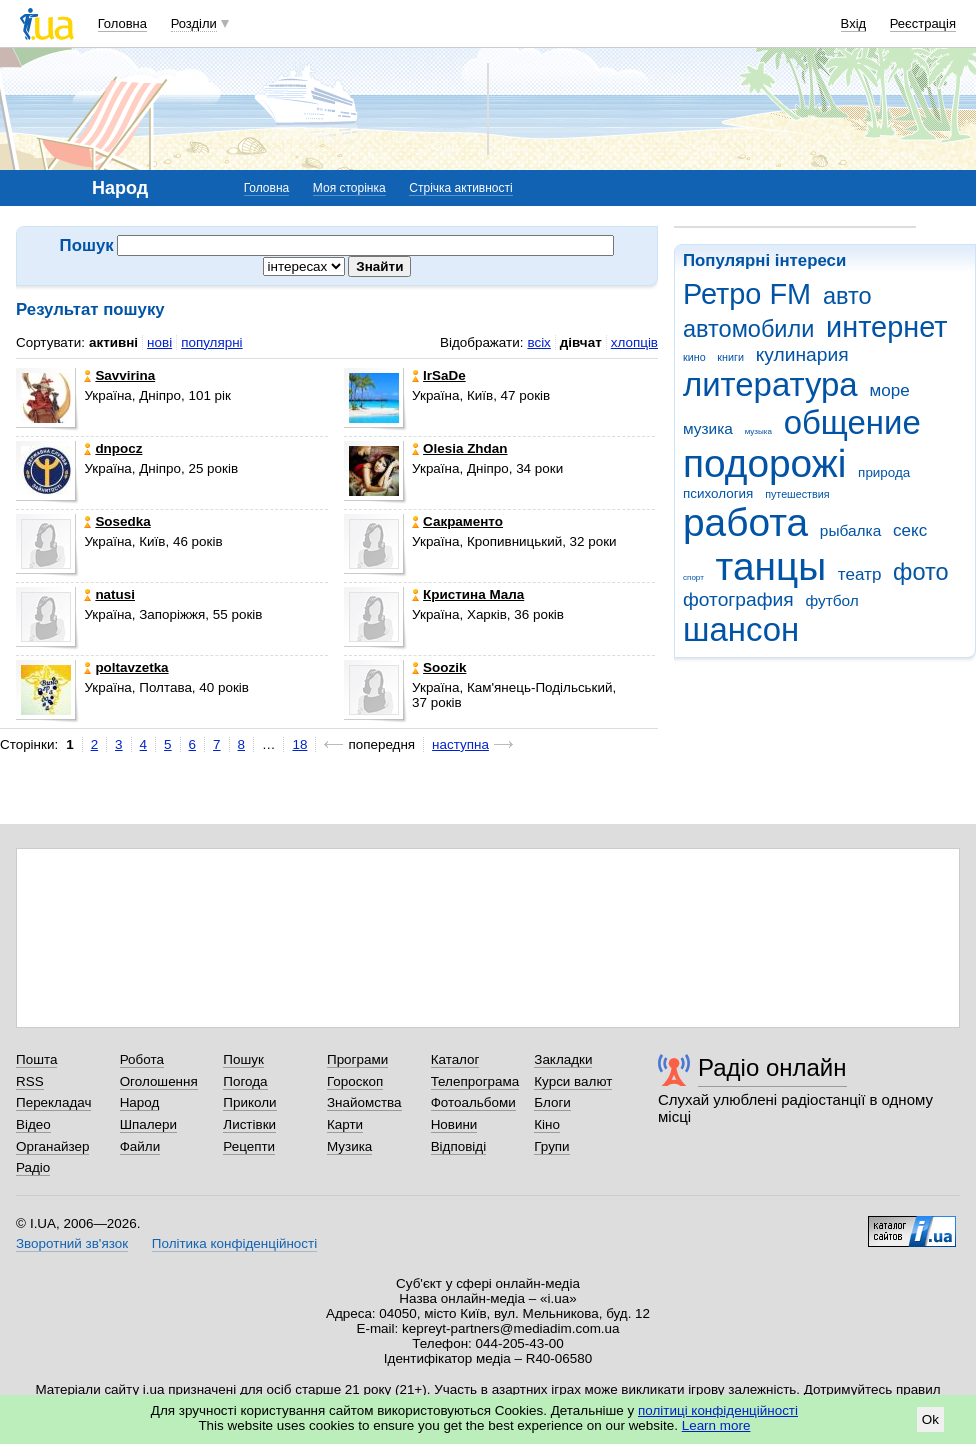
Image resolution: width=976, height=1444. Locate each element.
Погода (245, 1081)
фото (921, 572)
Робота (142, 1059)
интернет (886, 327)
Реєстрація (923, 23)
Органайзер (52, 1146)
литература (770, 384)
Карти (345, 1124)
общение (852, 422)
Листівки (249, 1124)
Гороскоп (355, 1081)
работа (745, 522)
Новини (454, 1124)
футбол (831, 600)
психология (718, 493)
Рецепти (249, 1146)
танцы (771, 566)
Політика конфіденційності (234, 1243)
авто (847, 296)
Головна (122, 23)
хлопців (634, 342)
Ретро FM (747, 294)
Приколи (249, 1102)
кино (694, 357)
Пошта (36, 1059)
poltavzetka (126, 667)
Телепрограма (475, 1081)
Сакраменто (457, 521)
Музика (349, 1146)
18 (299, 744)
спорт (693, 577)
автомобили (748, 329)
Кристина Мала (468, 594)
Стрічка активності (460, 188)
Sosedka (117, 521)
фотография (738, 599)
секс (910, 530)
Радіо (33, 1167)
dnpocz (113, 448)
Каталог (455, 1059)
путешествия (797, 494)
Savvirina (119, 375)
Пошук (243, 1059)
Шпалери (148, 1124)
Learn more (716, 1425)
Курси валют (573, 1081)
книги (730, 357)
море (889, 390)
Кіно (547, 1124)
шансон (741, 629)
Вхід (854, 23)
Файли (140, 1146)
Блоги (552, 1102)
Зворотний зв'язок (72, 1243)
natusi (109, 594)
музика (708, 428)
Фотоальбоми (473, 1102)
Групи (551, 1146)
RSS (30, 1081)
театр (860, 574)
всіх (538, 342)
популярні (211, 342)
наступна (460, 744)
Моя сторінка (349, 188)
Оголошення (159, 1081)
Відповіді (459, 1146)
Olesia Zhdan (459, 448)
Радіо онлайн (772, 1067)
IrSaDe (439, 375)
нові (159, 342)
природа (884, 472)
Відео (33, 1124)
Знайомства (364, 1102)
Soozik (439, 667)
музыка (758, 431)
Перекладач (53, 1102)
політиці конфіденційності (718, 1410)
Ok (930, 1419)
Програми (357, 1059)
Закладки (563, 1059)
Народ (140, 1102)
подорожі (764, 463)
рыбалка (850, 530)
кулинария (802, 354)
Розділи (194, 23)
